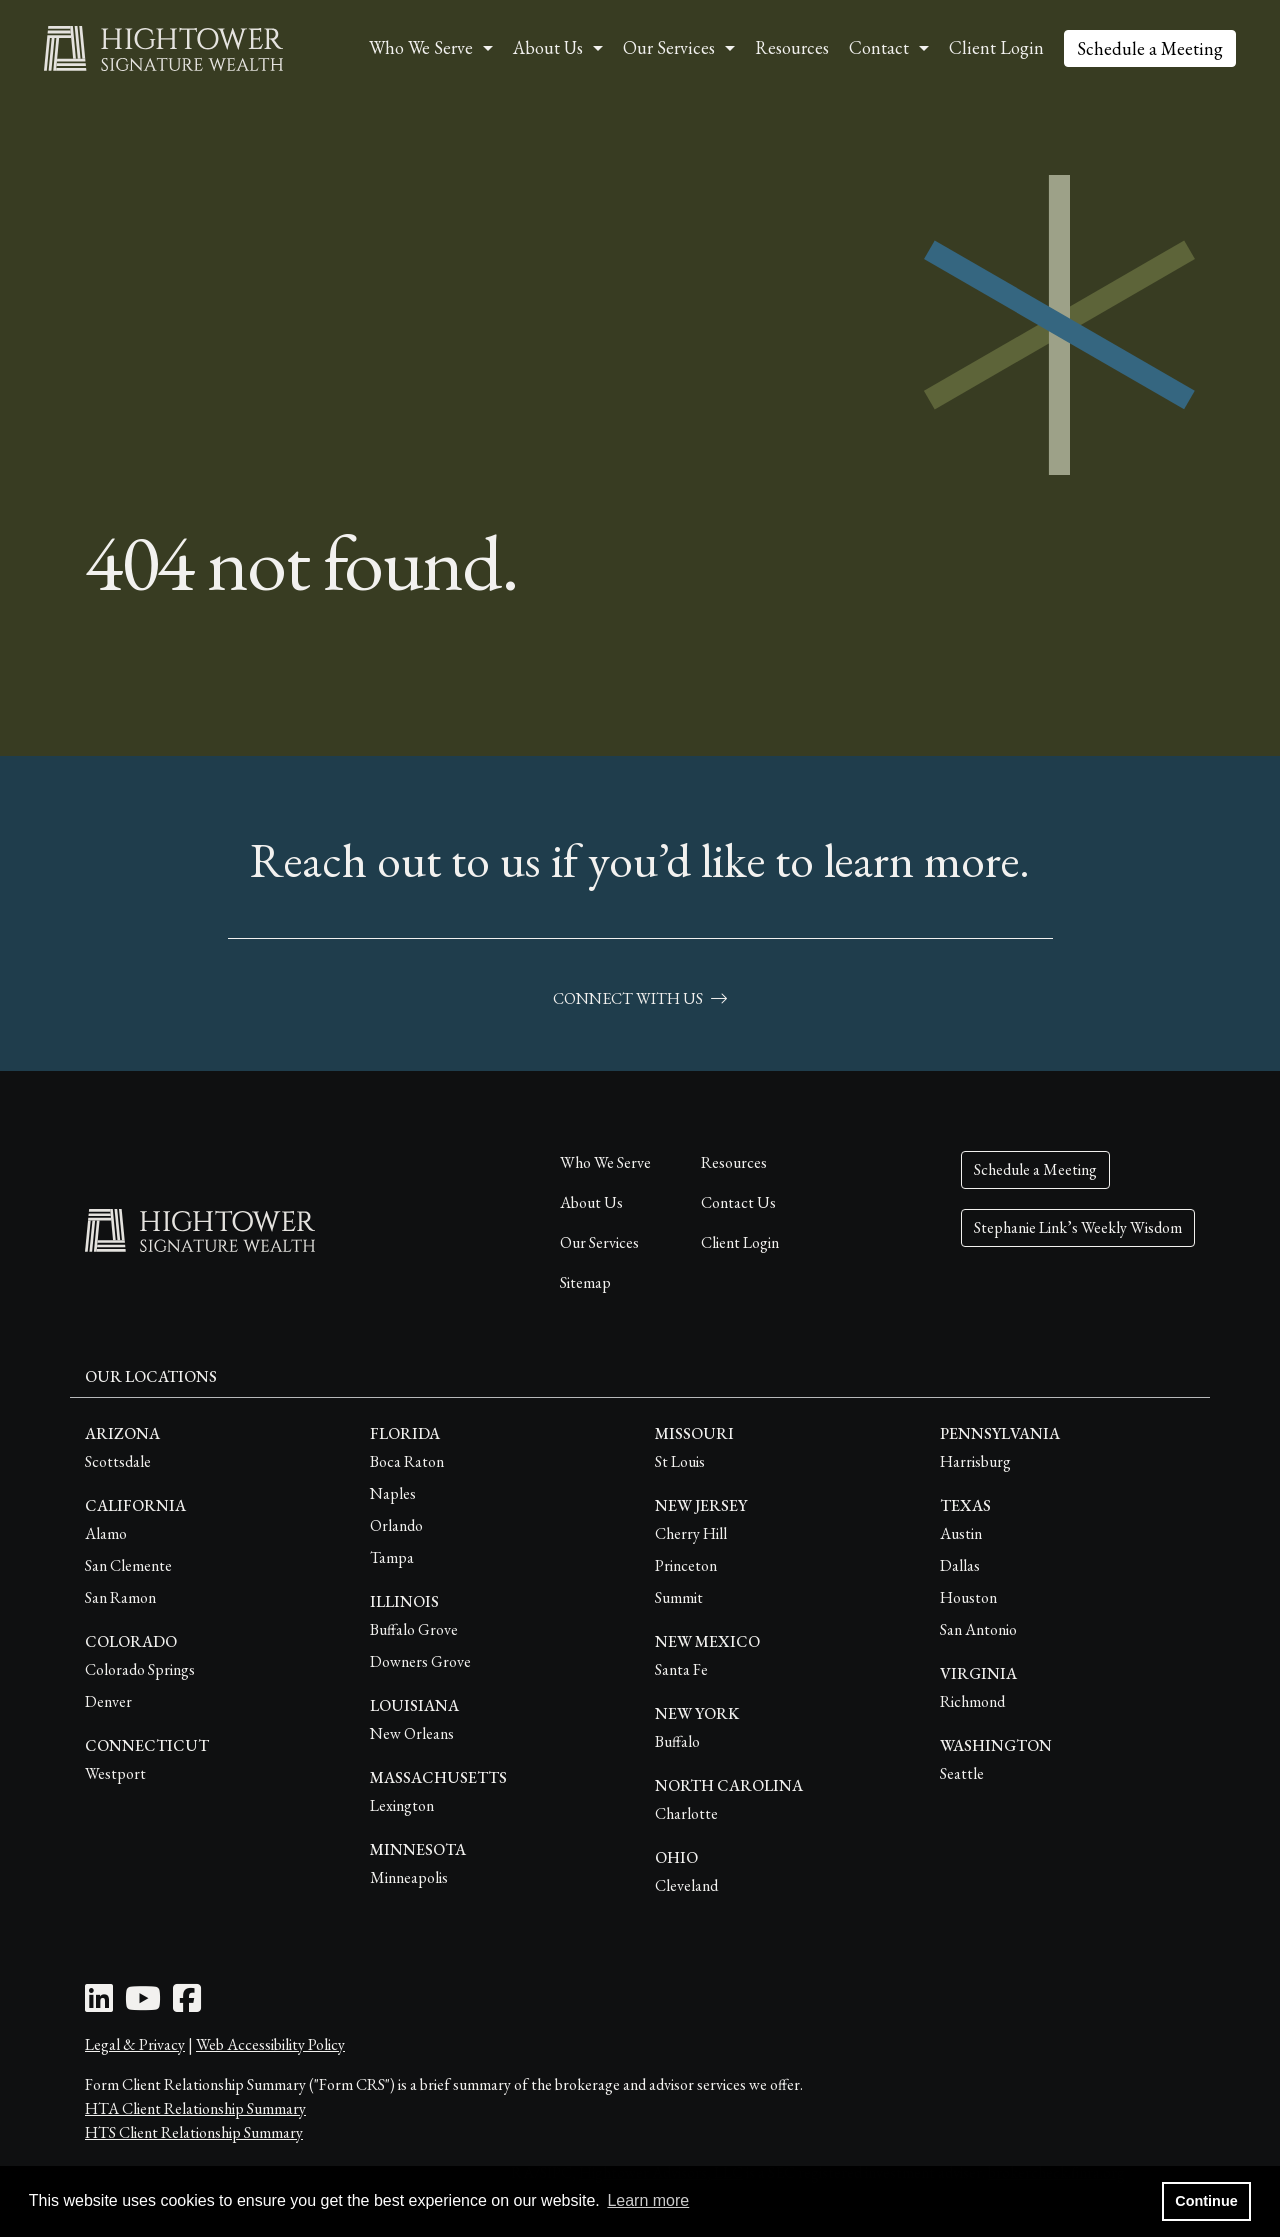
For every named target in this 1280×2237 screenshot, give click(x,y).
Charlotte (686, 1813)
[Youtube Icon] (143, 2004)
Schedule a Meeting (1150, 48)
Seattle (962, 1773)
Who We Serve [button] (421, 47)
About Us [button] (548, 47)
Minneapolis (409, 1877)
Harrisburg (975, 1461)
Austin (961, 1533)
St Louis (680, 1461)
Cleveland (686, 1885)
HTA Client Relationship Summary (195, 2108)
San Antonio (978, 1629)
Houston (968, 1597)
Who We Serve (605, 1162)
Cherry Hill (691, 1533)
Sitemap (585, 1282)
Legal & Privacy (135, 2044)
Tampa (392, 1557)
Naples (393, 1493)
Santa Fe (681, 1669)
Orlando (396, 1525)
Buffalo (677, 1741)
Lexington (402, 1805)
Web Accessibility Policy (270, 2044)
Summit (679, 1597)
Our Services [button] (669, 47)
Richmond (972, 1701)
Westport (115, 1773)
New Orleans (412, 1733)
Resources (792, 47)
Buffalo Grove (414, 1629)
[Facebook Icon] (187, 2004)
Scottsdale (118, 1461)
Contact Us (738, 1202)
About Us (591, 1202)
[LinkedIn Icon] (99, 2004)
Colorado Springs (140, 1669)
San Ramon (120, 1597)
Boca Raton (407, 1461)
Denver (108, 1701)
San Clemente (128, 1565)
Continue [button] (1206, 2201)
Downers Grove (420, 1661)
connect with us (640, 998)
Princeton (686, 1565)
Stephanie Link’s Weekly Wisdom (1078, 1227)
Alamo (106, 1533)
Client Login (996, 47)
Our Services (599, 1242)
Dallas (960, 1565)
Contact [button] (879, 47)
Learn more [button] (648, 2200)
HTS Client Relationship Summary (194, 2132)
